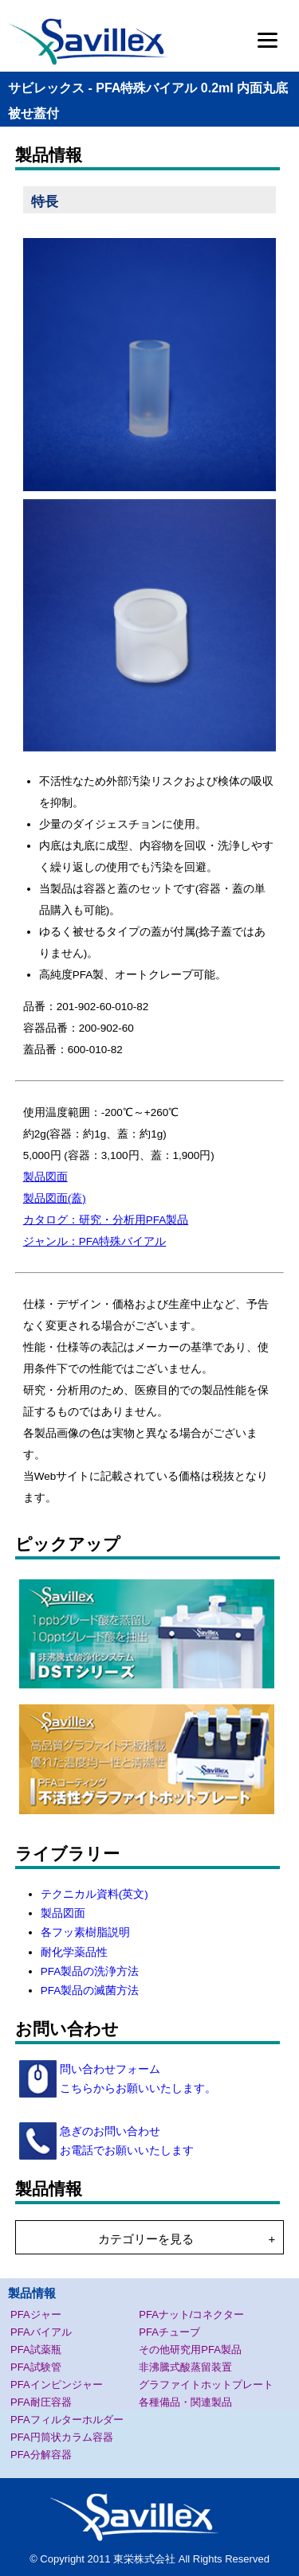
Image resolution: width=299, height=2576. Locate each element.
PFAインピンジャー (56, 2385)
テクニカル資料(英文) (94, 1894)
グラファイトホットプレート (206, 2385)
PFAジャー (35, 2314)
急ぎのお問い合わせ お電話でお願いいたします (125, 2140)
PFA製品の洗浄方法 (90, 1971)
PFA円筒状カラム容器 (61, 2437)
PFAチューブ (169, 2332)
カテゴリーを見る (146, 2239)
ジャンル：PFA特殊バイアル (95, 1241)
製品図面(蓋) (54, 1198)
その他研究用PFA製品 (190, 2349)
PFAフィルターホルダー (67, 2420)
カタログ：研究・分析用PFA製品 (106, 1220)
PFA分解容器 (41, 2455)
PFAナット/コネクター (191, 2314)
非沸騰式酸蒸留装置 (185, 2367)
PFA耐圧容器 (41, 2402)
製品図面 (45, 1177)
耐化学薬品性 (74, 1952)
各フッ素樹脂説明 (85, 1932)
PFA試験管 (35, 2367)
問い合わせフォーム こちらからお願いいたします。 (136, 2078)
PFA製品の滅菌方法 (90, 1990)
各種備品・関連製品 (185, 2402)
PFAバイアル (41, 2332)
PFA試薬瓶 (35, 2349)
